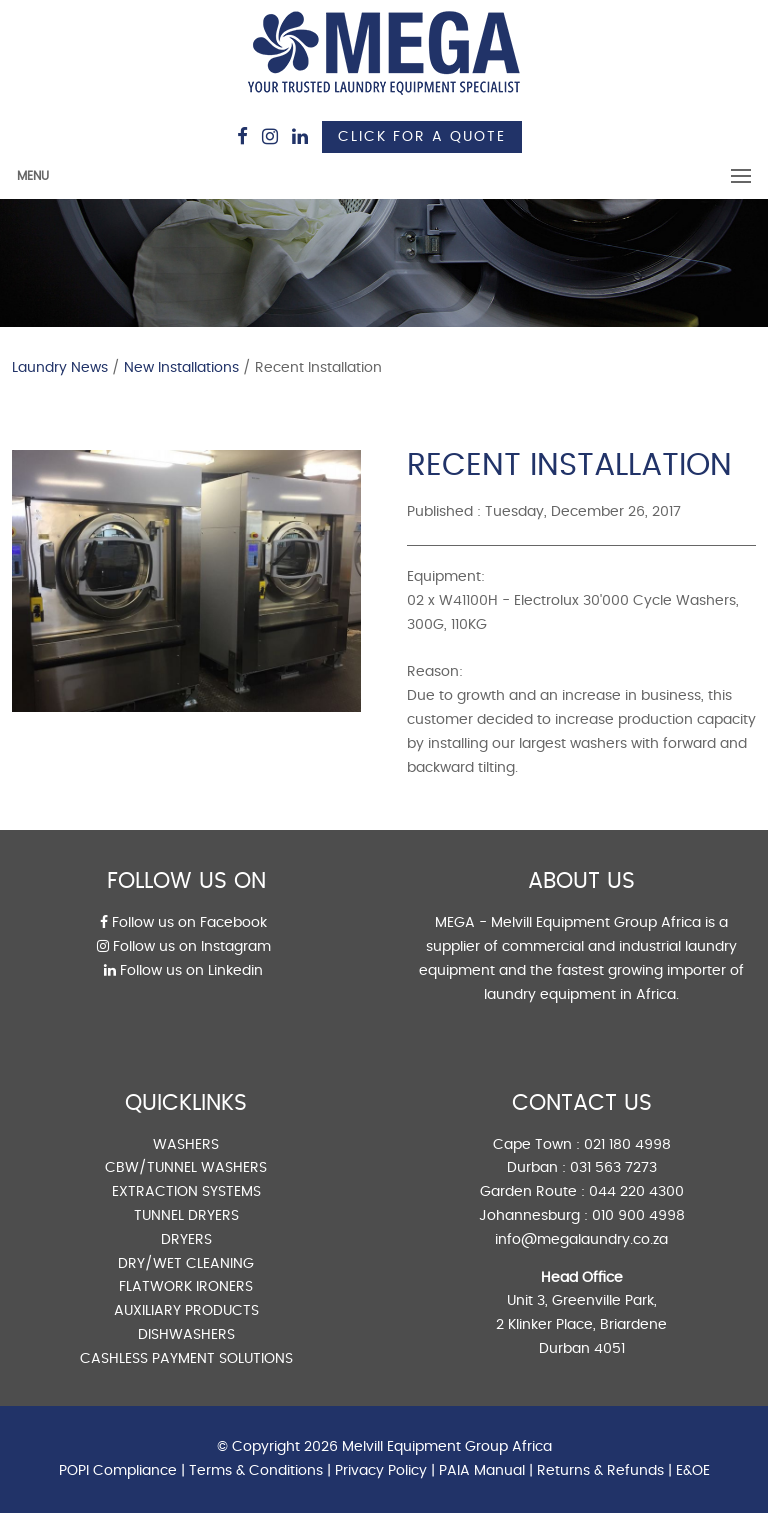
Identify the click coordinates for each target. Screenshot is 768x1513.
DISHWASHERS (186, 1335)
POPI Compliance (118, 1471)
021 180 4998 (627, 1145)
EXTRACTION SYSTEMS (186, 1192)
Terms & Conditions (256, 1471)
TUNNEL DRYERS (186, 1216)
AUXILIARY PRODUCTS (186, 1311)
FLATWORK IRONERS (186, 1287)
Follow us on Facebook (183, 923)
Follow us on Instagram (184, 947)
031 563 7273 (613, 1168)
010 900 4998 (638, 1216)
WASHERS (186, 1145)
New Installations (181, 368)
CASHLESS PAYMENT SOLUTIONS (186, 1359)
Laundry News (60, 368)
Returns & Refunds (600, 1471)
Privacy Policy (381, 1471)
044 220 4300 (636, 1192)
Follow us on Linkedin (183, 971)
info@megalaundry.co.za (581, 1240)
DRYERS (186, 1240)
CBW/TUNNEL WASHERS (186, 1168)
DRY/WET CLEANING (186, 1264)
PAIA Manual (482, 1471)
